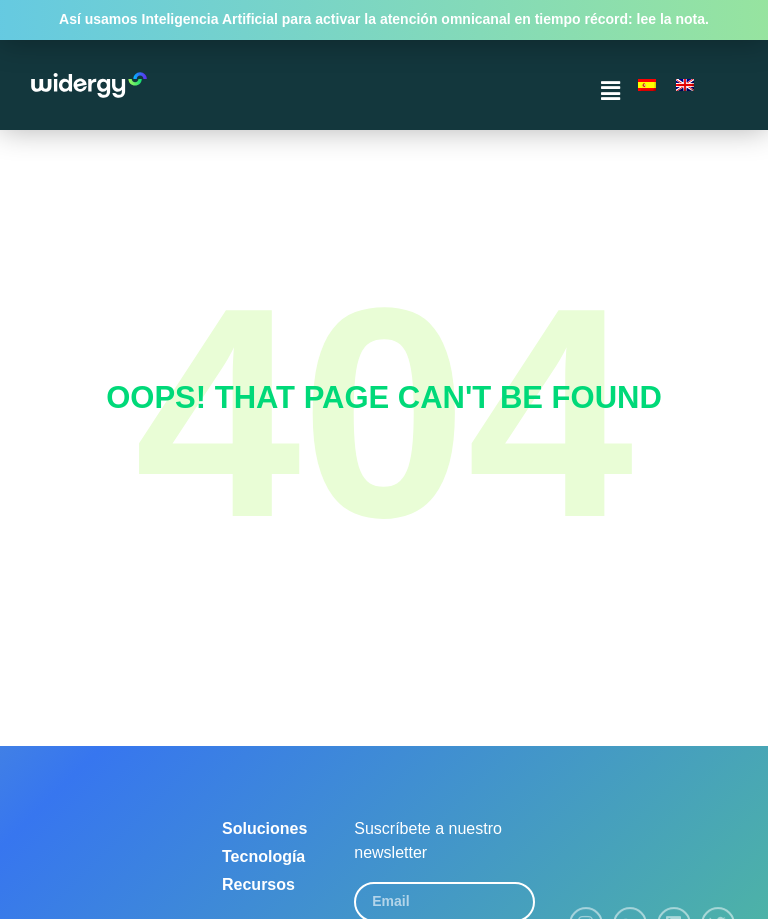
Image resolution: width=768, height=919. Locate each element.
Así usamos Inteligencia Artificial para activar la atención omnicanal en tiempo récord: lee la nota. (384, 19)
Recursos (258, 884)
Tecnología (263, 856)
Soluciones (264, 828)
